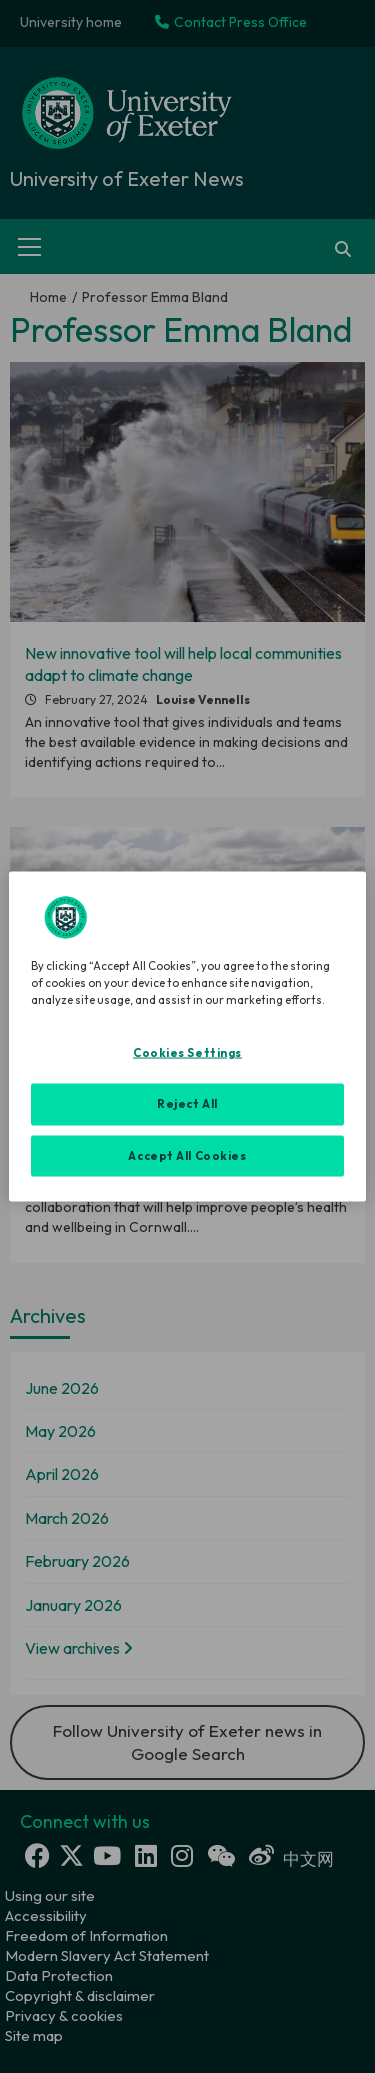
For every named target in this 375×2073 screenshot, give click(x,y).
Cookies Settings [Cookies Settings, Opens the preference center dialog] (187, 1052)
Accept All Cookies (187, 1155)
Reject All (187, 1103)
